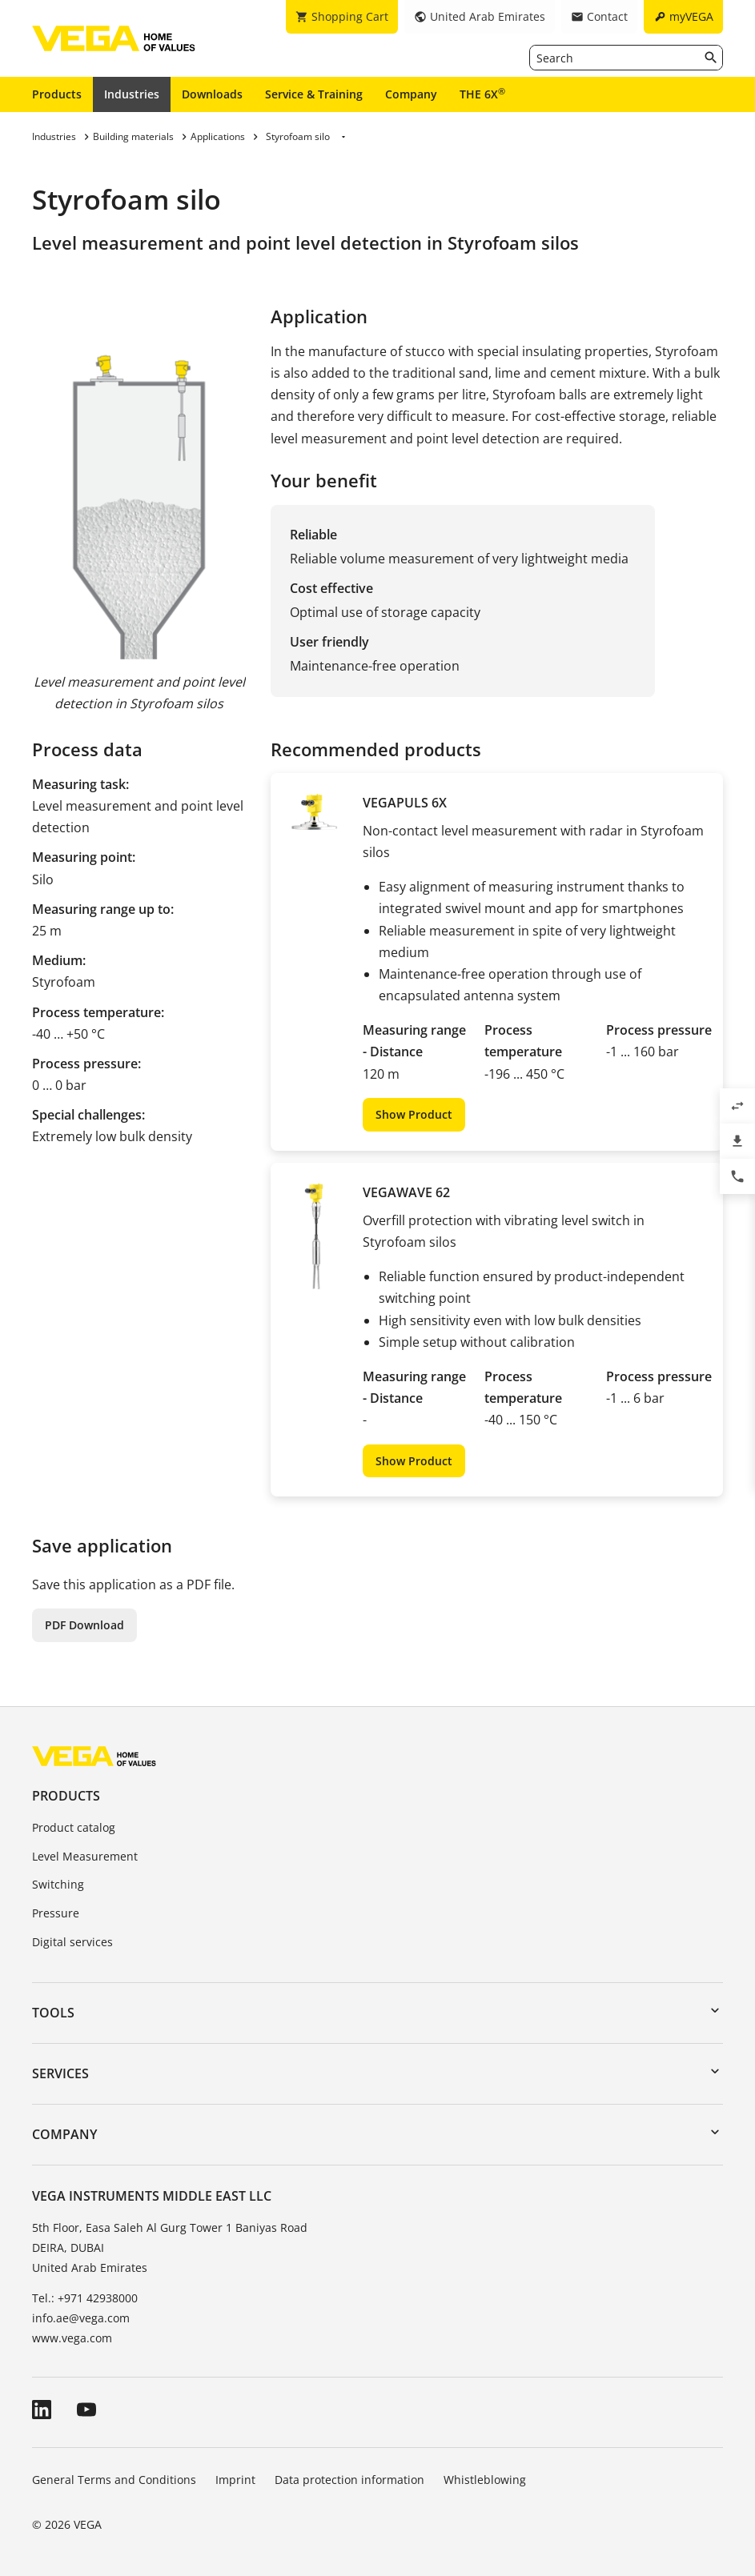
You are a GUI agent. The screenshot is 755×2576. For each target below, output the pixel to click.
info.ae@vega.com (81, 2318)
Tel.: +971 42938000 (85, 2298)
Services (60, 2073)
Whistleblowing (485, 2479)
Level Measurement (85, 1856)
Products (57, 94)
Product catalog (73, 1827)
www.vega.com (72, 2338)
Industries (131, 94)
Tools (53, 2012)
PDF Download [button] (84, 1625)
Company (411, 94)
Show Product (413, 1114)
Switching (58, 1884)
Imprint (235, 2479)
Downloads (212, 94)
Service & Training (314, 94)
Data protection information (349, 2479)
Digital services (72, 1941)
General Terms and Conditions (114, 2479)
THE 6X (482, 94)
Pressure (55, 1913)
